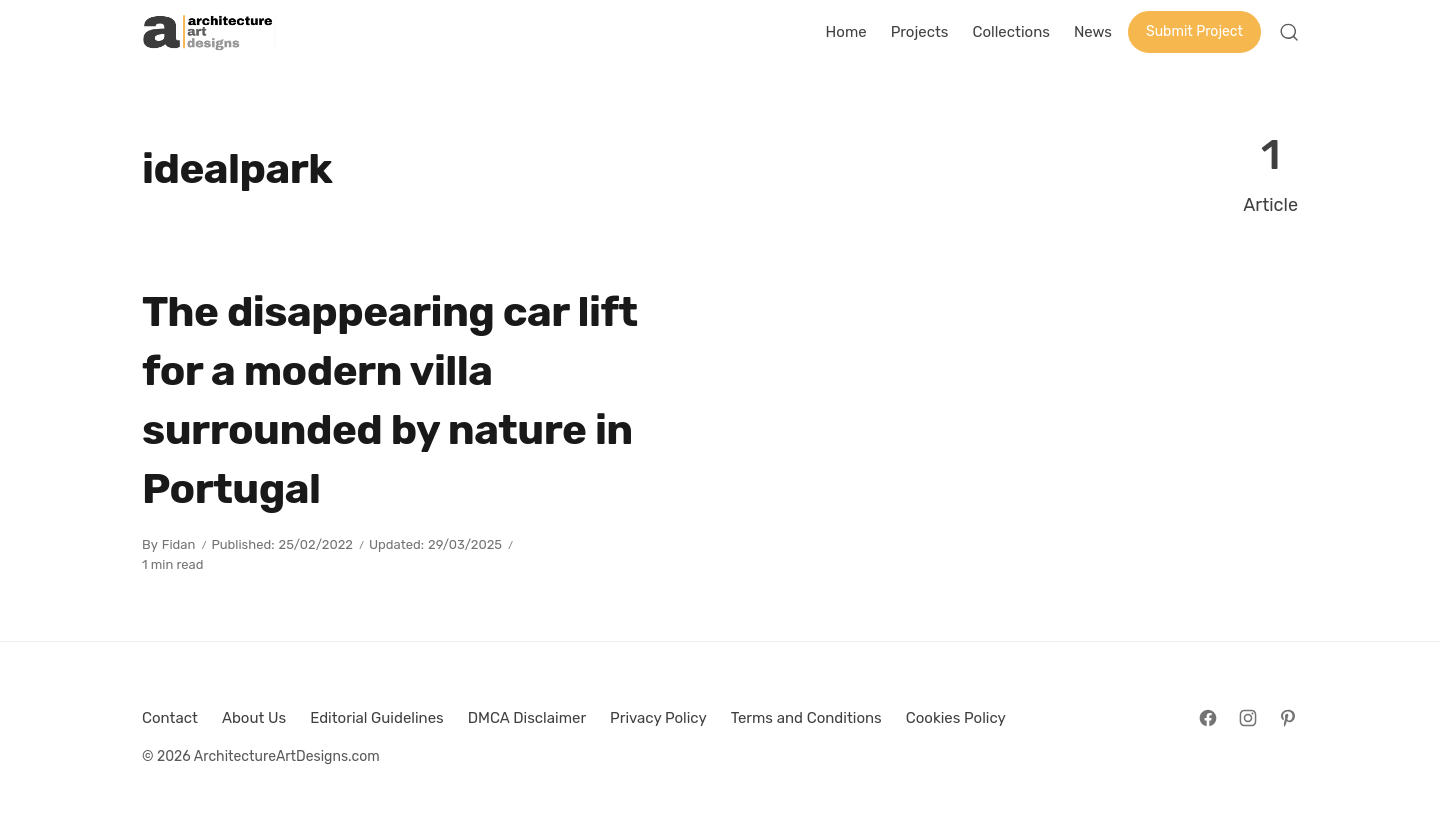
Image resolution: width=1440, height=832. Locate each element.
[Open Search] (1289, 32)
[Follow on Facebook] (1208, 718)
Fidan (179, 544)
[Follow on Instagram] (1248, 718)
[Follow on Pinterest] (1288, 718)
